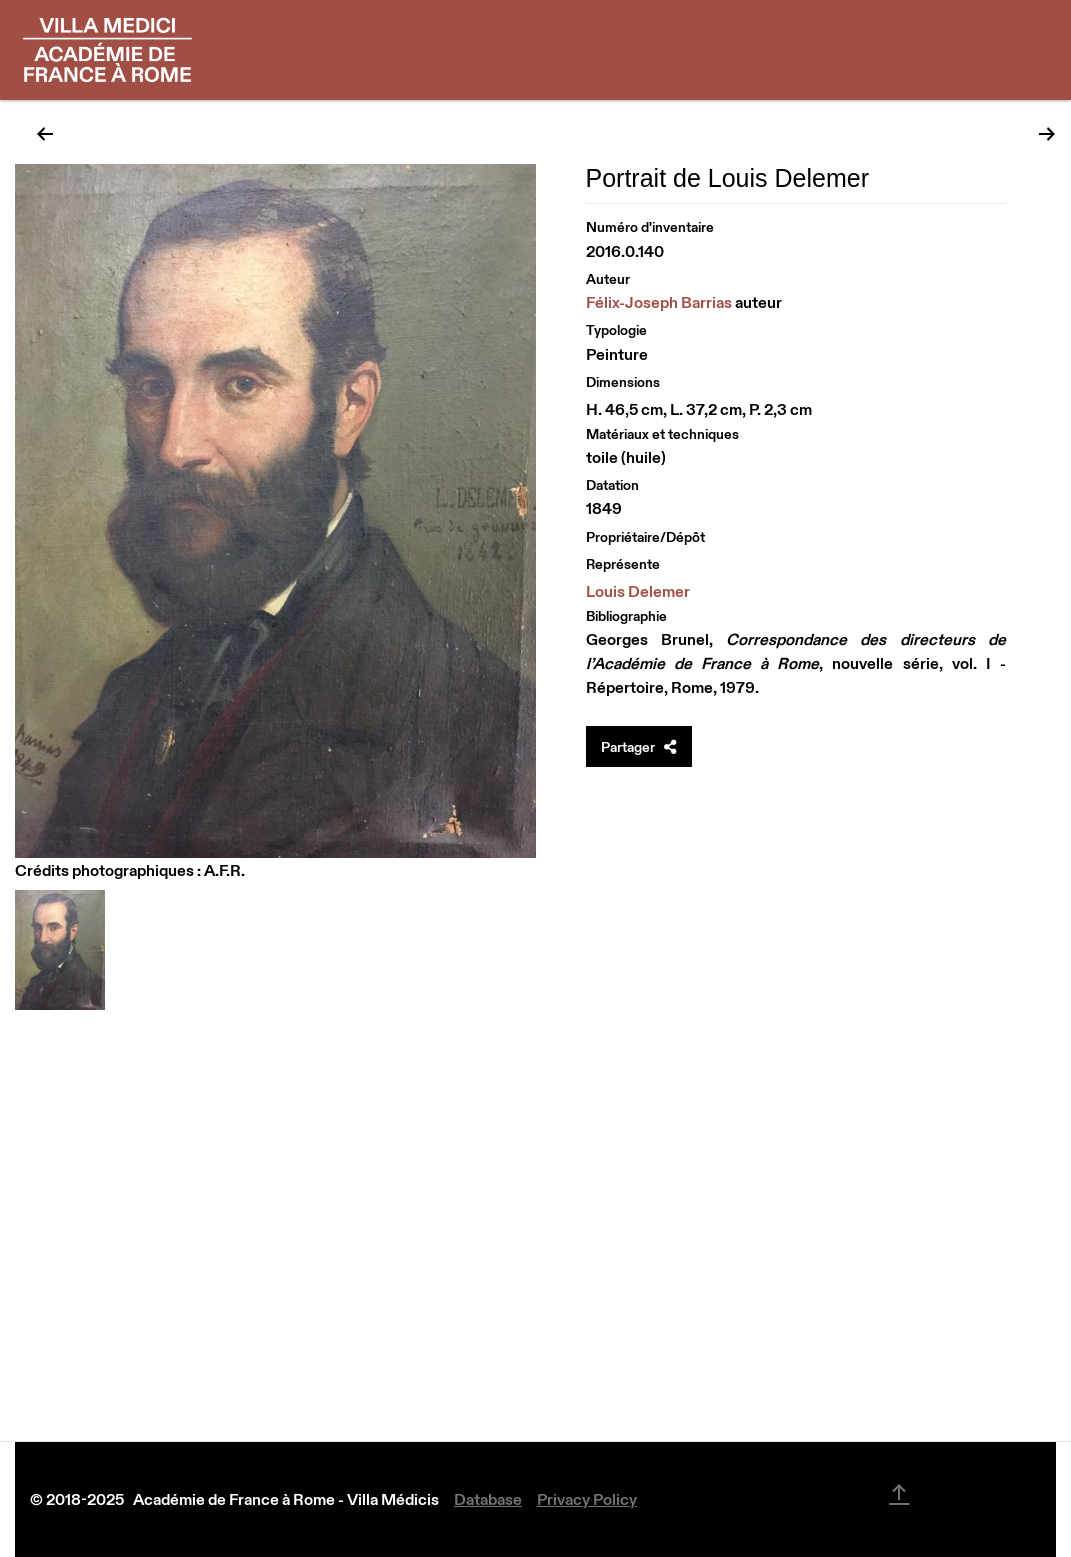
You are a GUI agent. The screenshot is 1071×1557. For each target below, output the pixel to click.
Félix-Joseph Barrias (659, 302)
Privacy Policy (587, 1499)
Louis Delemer (638, 591)
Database (488, 1499)
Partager (639, 747)
